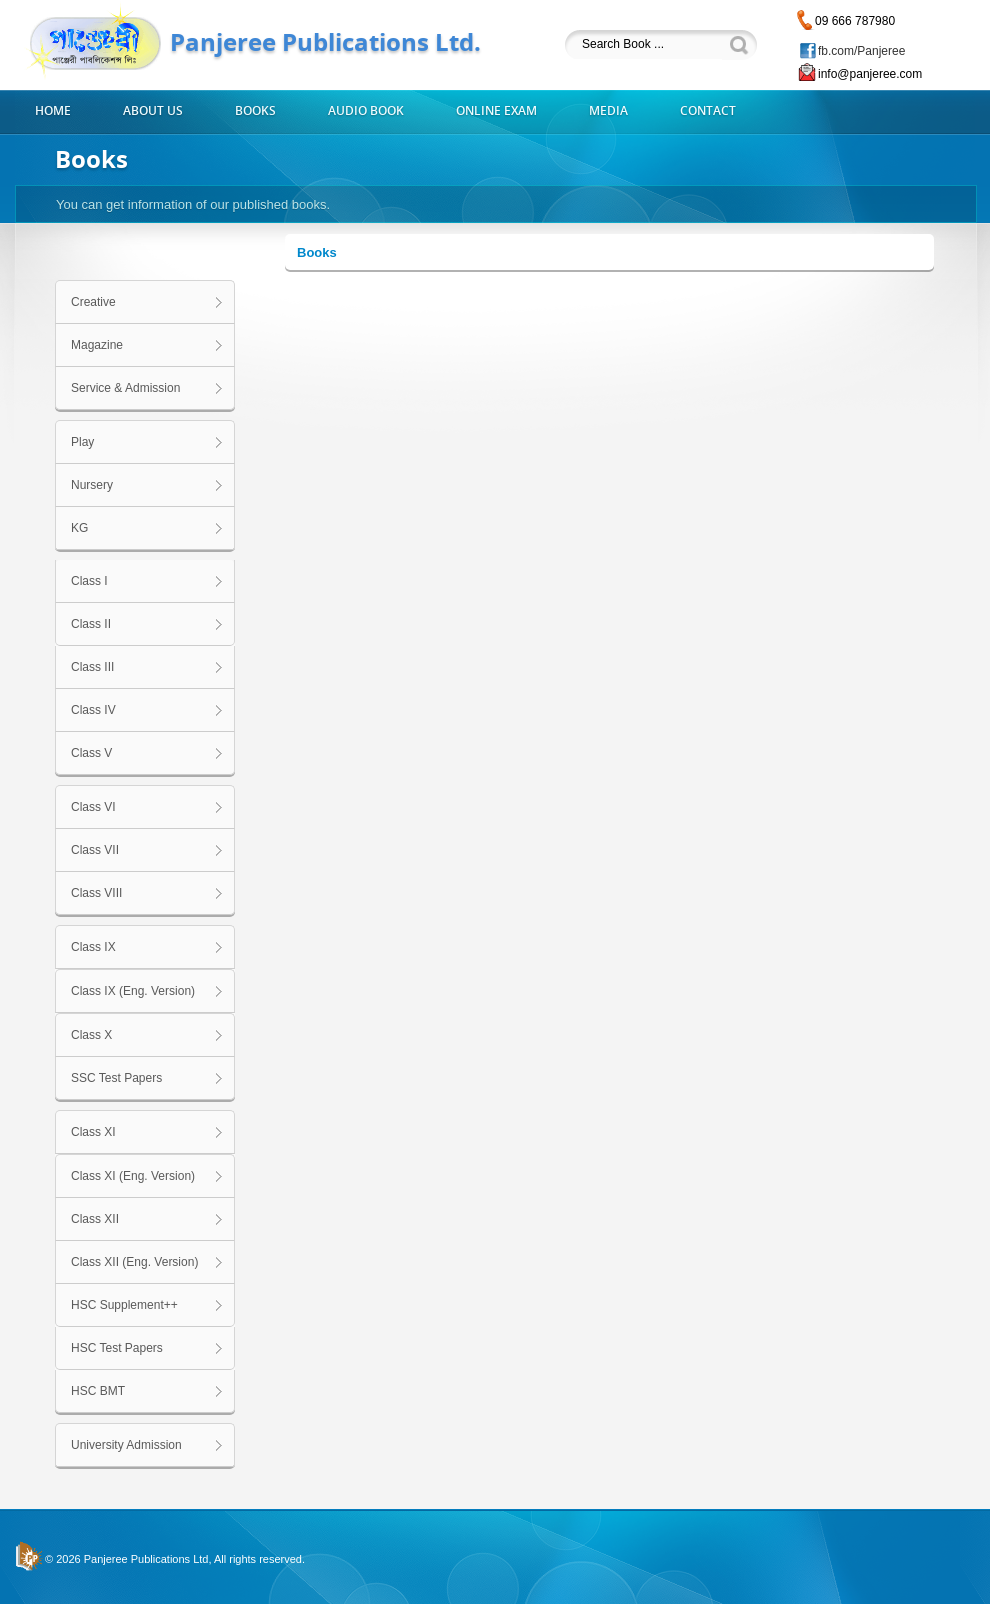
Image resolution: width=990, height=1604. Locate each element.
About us (153, 111)
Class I (89, 581)
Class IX (93, 947)
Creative (93, 302)
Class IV (93, 710)
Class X (91, 1035)
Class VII (95, 850)
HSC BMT (98, 1391)
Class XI (93, 1132)
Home (53, 111)
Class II (91, 624)
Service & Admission (125, 388)
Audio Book (366, 111)
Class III (92, 667)
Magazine (97, 345)
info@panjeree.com (870, 74)
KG (79, 528)
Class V (91, 753)
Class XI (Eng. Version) (133, 1176)
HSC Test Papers (117, 1348)
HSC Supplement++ (124, 1305)
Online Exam (496, 111)
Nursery (92, 485)
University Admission (126, 1445)
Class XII (95, 1219)
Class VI (93, 807)
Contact (708, 111)
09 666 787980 (855, 21)
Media (608, 111)
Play (82, 442)
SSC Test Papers (116, 1078)
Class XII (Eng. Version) (134, 1262)
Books (255, 111)
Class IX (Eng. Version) (133, 991)
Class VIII (96, 893)
